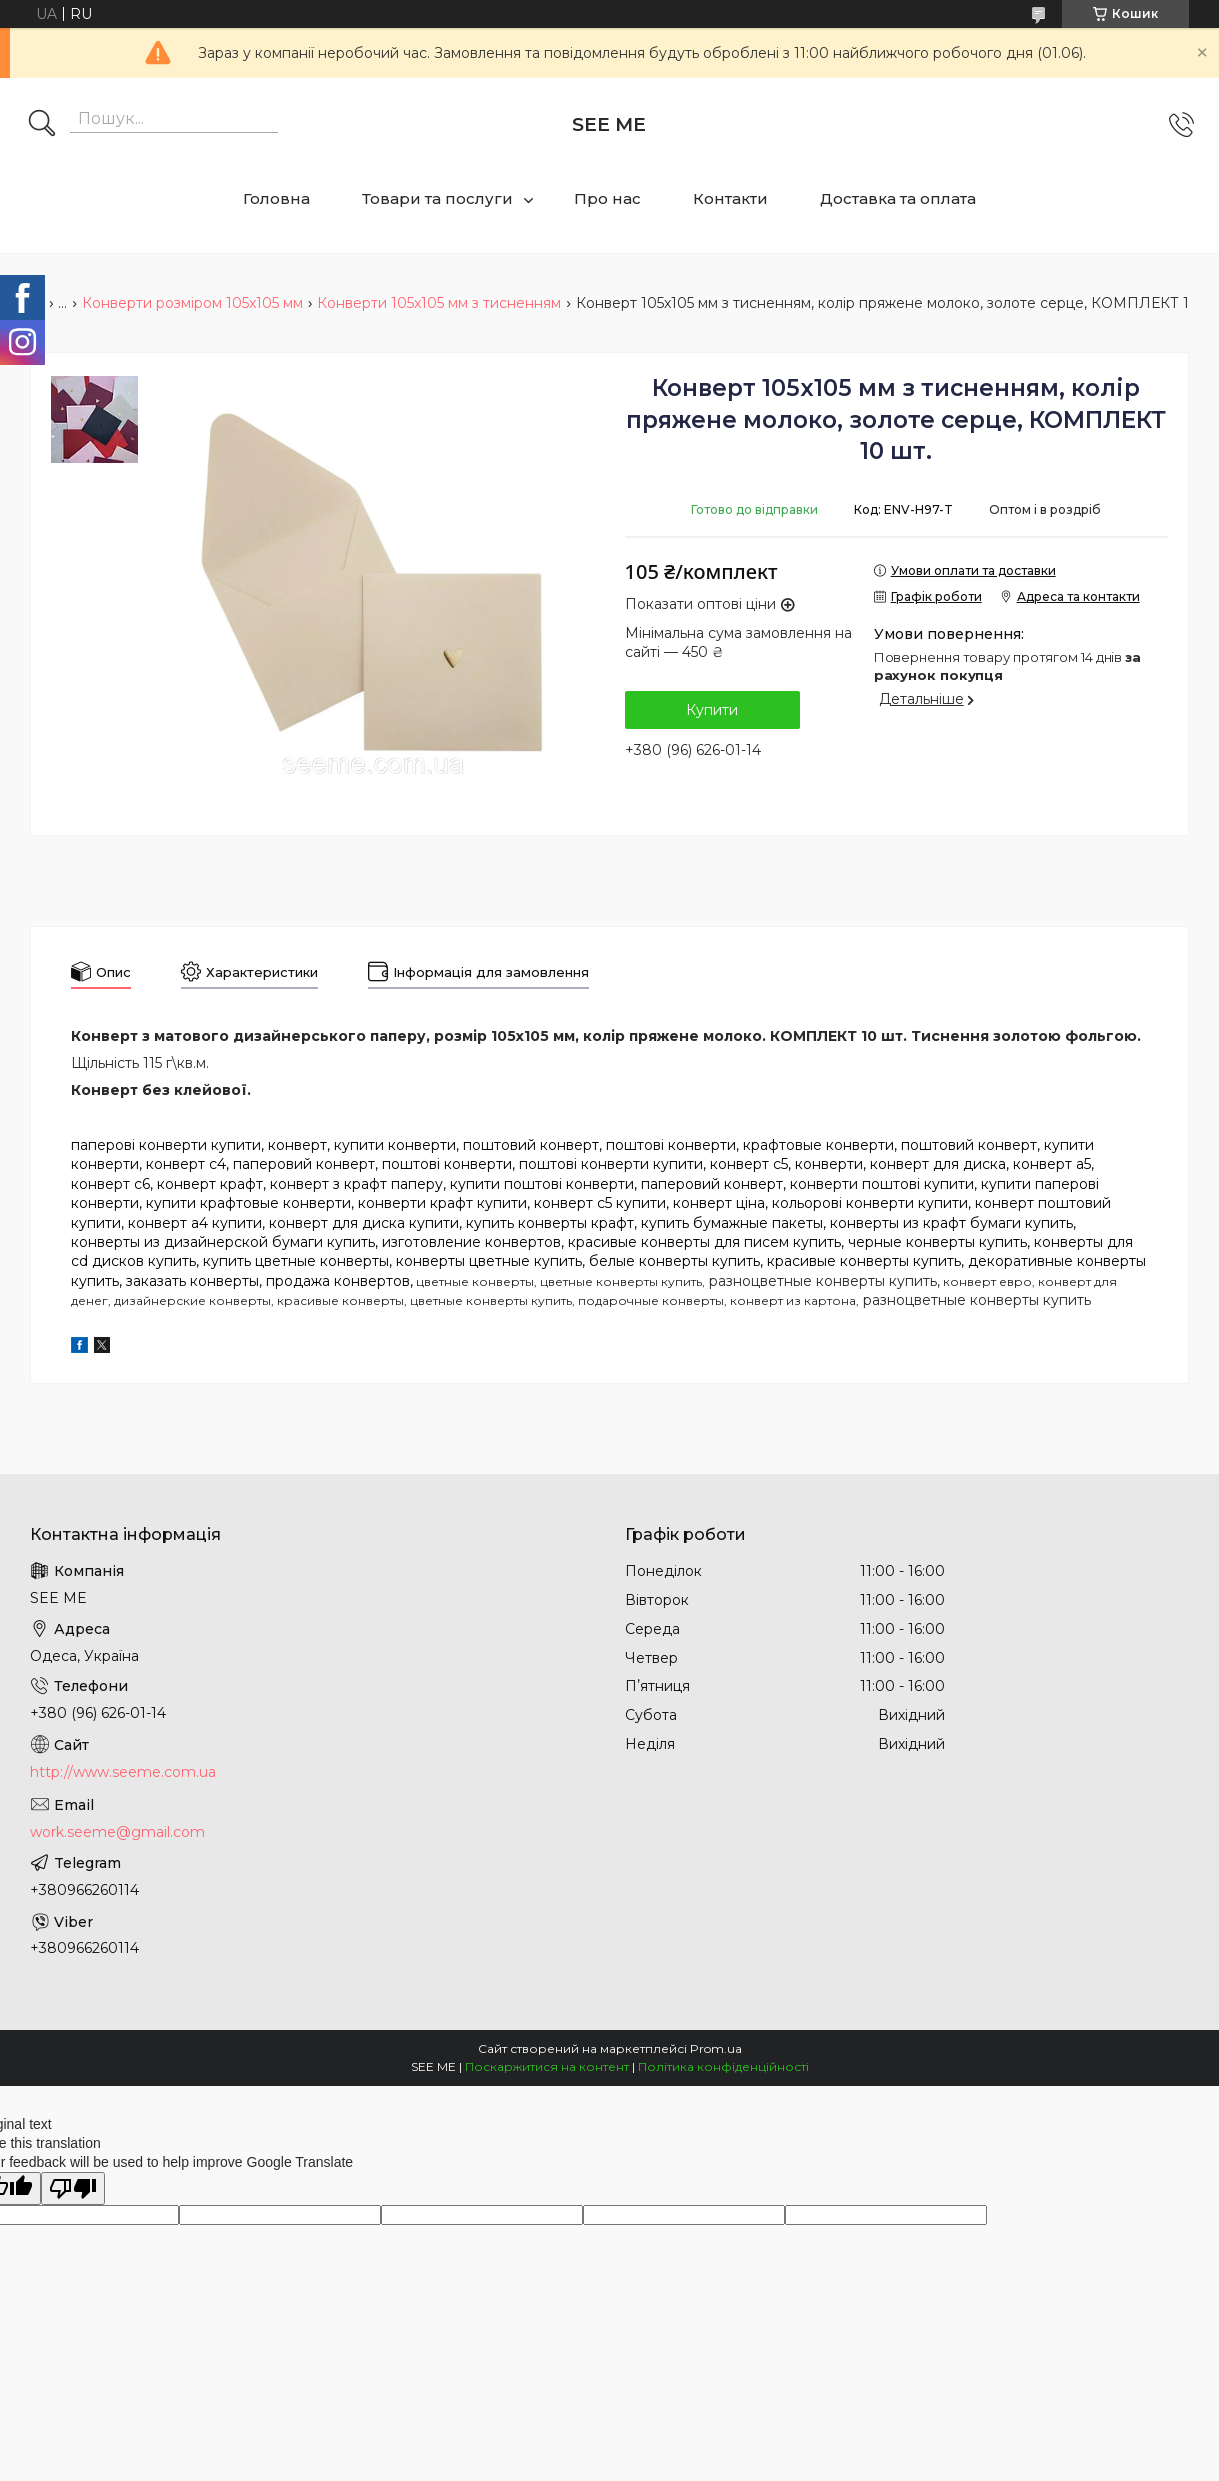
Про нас (607, 198)
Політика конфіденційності (723, 2066)
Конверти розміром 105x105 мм (192, 303)
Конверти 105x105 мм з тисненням (439, 303)
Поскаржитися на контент (547, 2066)
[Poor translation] (73, 2188)
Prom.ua (716, 2048)
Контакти (730, 198)
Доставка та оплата (898, 198)
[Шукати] (42, 125)
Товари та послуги (437, 198)
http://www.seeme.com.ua (123, 1772)
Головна (276, 198)
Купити (712, 710)
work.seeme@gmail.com (117, 1832)
